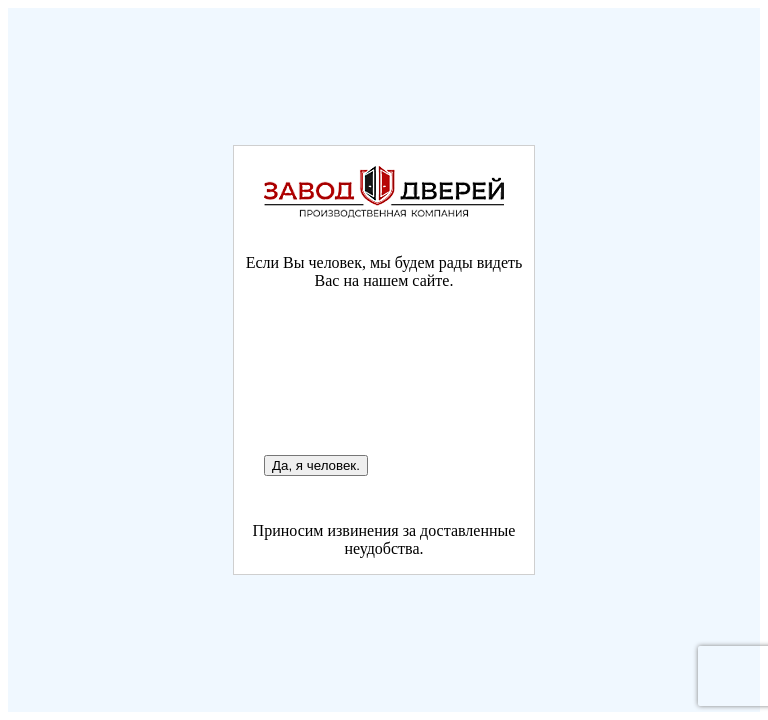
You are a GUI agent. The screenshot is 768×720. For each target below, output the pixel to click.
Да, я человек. (316, 465)
